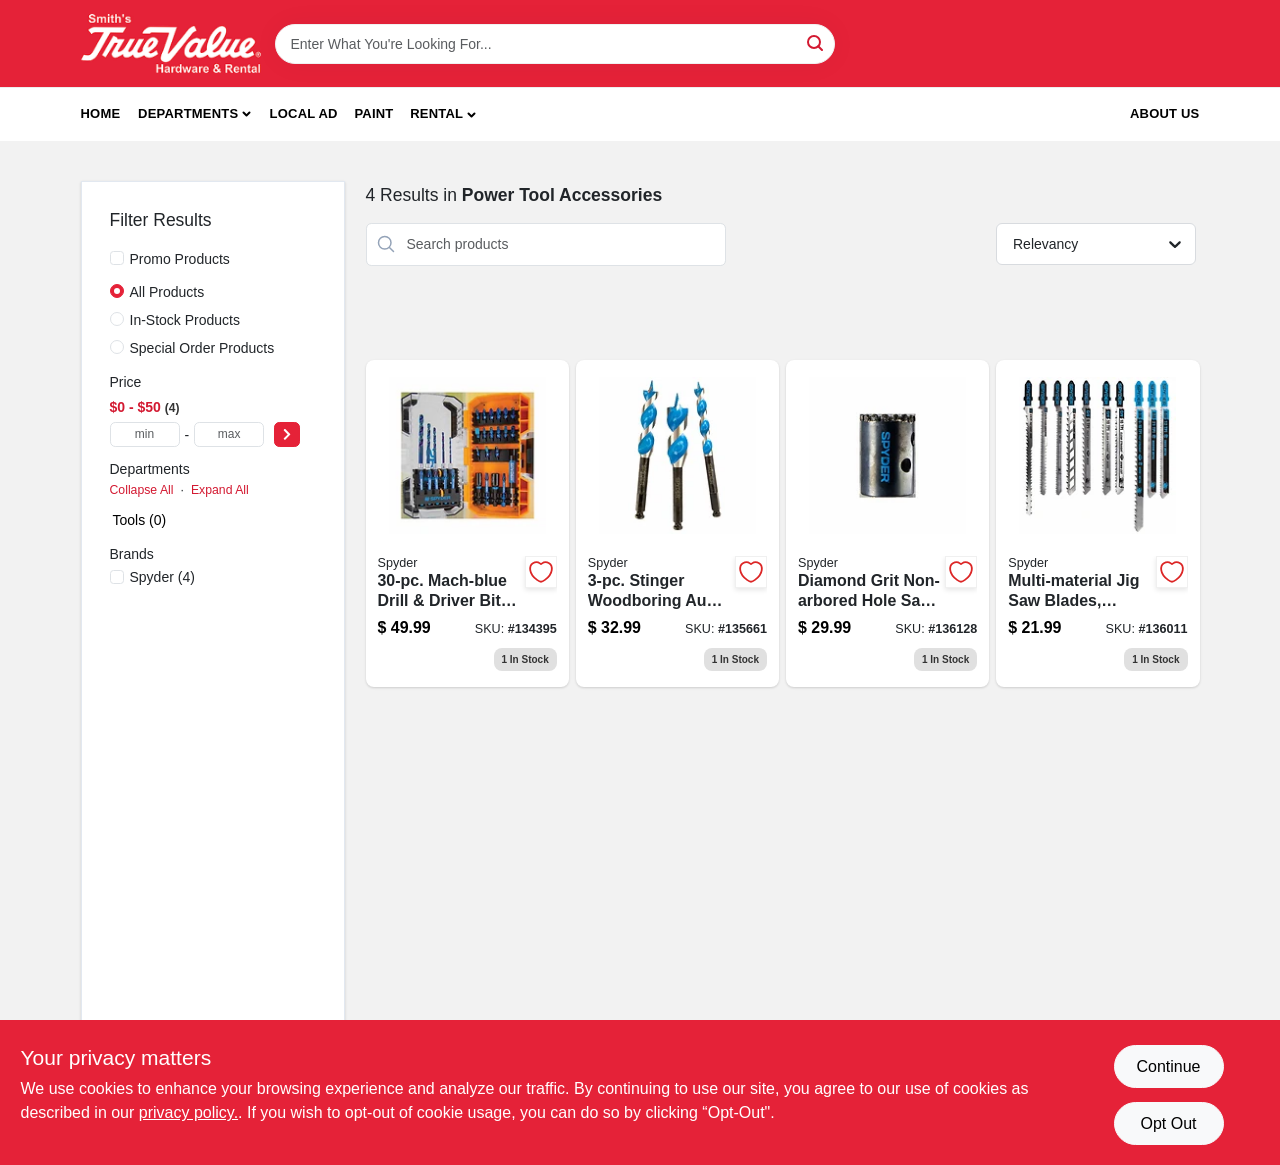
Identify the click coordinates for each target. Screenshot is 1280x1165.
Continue (1168, 1066)
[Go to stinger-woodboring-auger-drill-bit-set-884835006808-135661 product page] (677, 524)
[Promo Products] (117, 258)
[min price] (145, 434)
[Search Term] (555, 44)
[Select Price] (287, 434)
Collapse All (142, 490)
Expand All (220, 490)
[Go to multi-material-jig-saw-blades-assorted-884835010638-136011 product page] (1097, 524)
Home (101, 113)
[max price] (229, 434)
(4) (162, 577)
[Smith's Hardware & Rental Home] (171, 43)
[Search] (816, 42)
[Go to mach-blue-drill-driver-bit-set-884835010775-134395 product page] (467, 524)
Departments (188, 113)
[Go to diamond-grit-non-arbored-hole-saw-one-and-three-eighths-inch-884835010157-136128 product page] (887, 524)
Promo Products (180, 259)
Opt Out (1168, 1123)
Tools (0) (140, 520)
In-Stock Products (185, 320)
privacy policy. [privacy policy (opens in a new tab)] (188, 1112)
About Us (1165, 113)
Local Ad (304, 113)
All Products (167, 292)
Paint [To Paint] (373, 113)
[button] (443, 114)
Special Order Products (202, 348)
